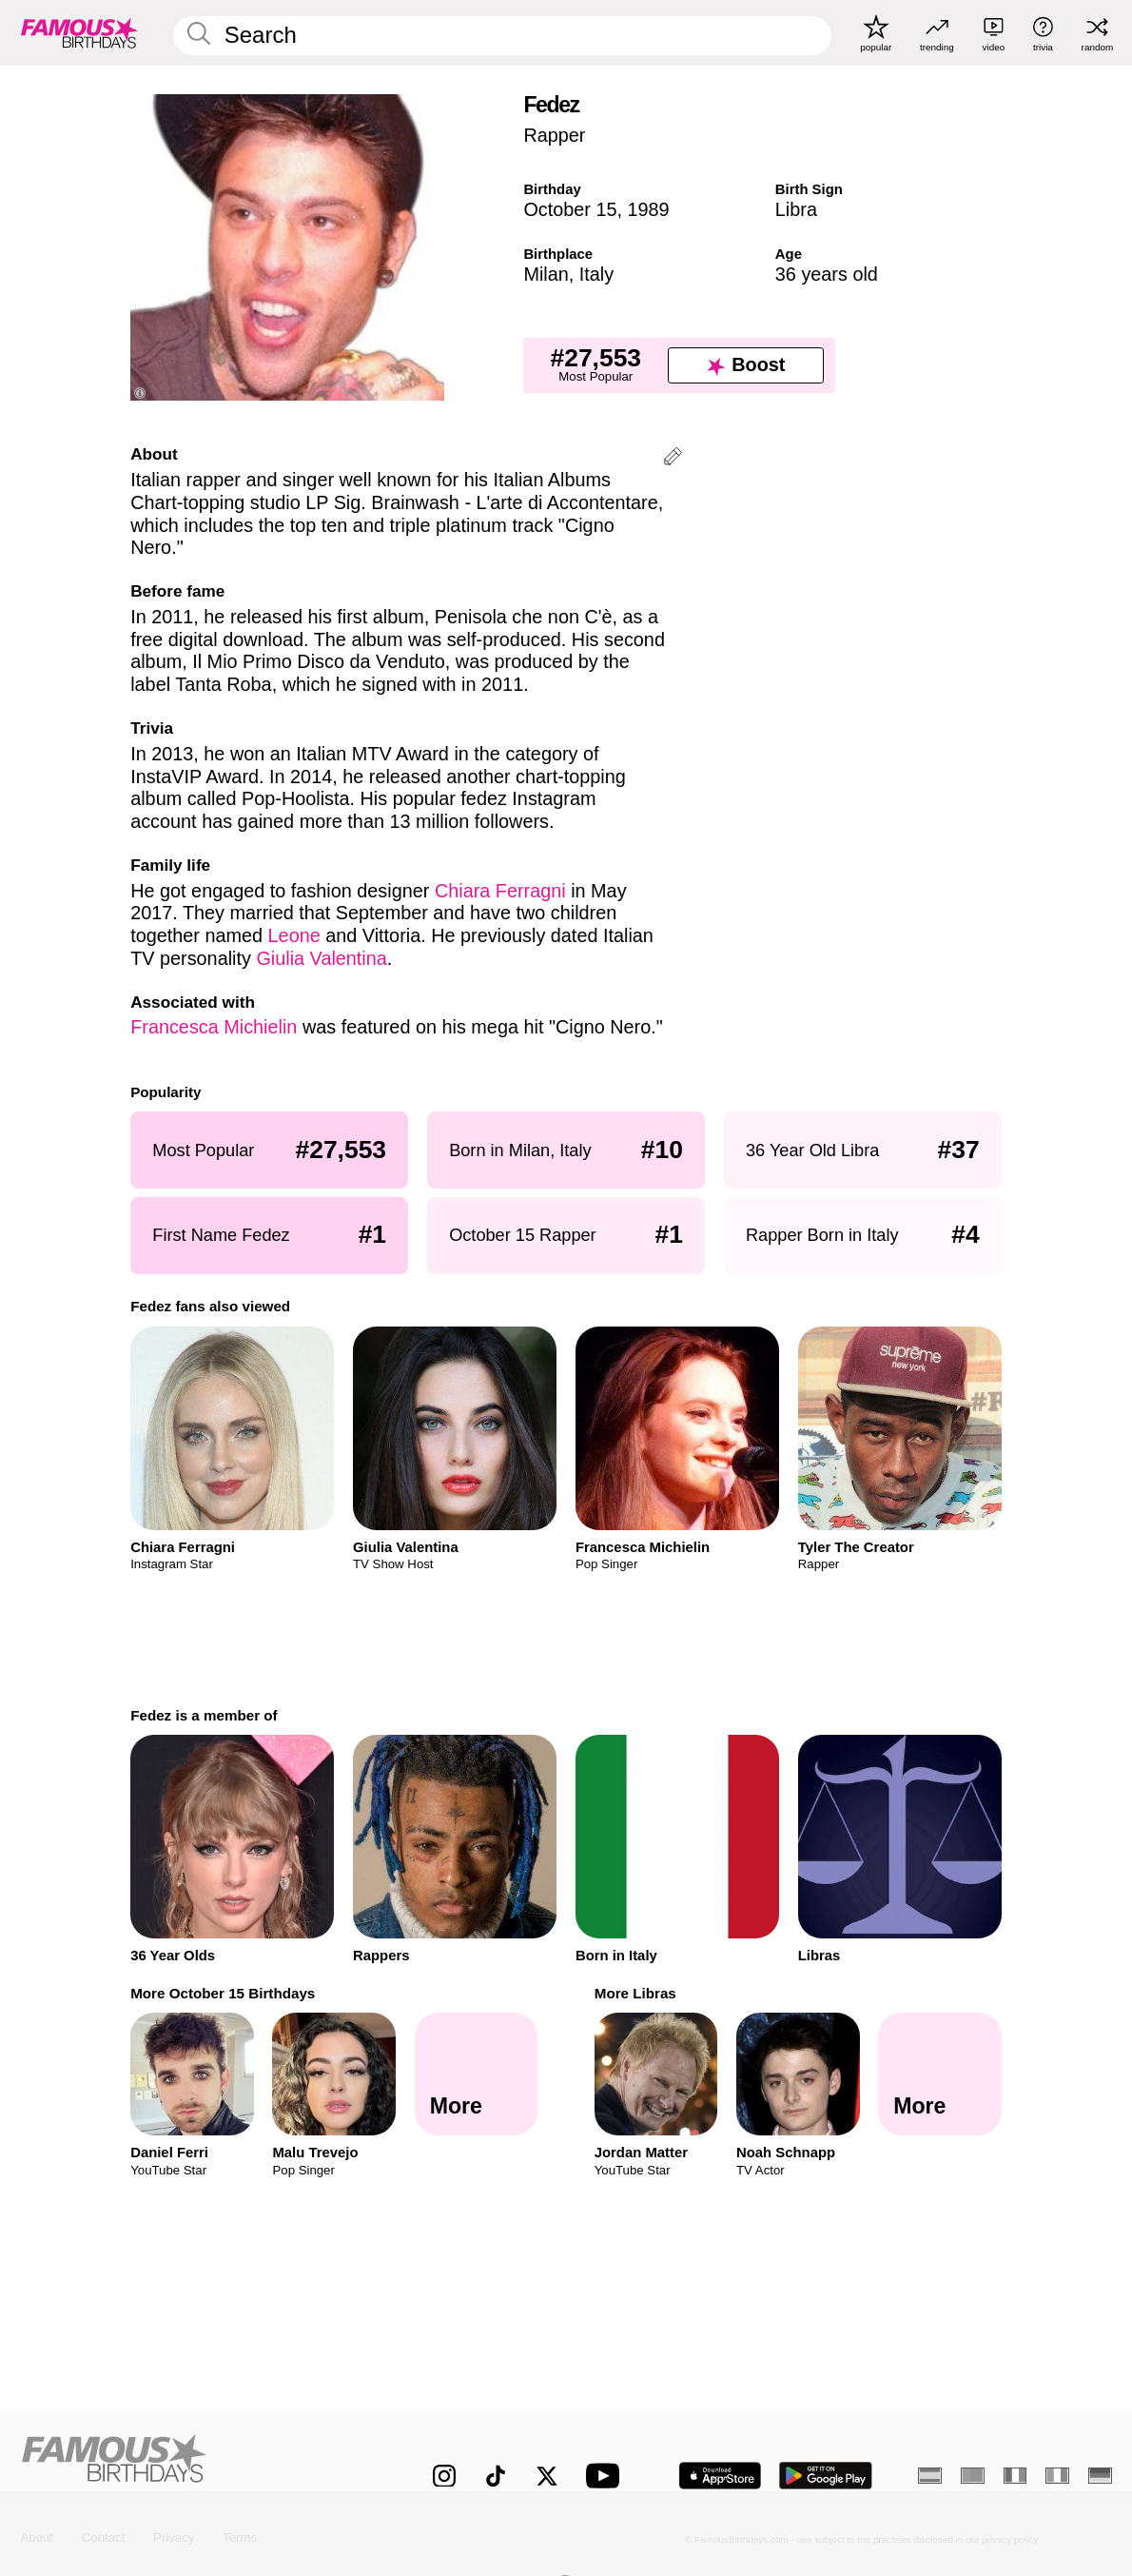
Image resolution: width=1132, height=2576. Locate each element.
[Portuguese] (973, 2476)
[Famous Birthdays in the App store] (720, 2475)
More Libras (635, 1993)
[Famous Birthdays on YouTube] (607, 2475)
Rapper (554, 135)
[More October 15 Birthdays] (476, 2074)
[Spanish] (930, 2476)
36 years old (826, 274)
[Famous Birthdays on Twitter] (547, 2476)
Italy (596, 274)
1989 (649, 209)
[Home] (194, 2463)
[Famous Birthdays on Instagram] (444, 2476)
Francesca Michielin (213, 1026)
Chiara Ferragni (500, 890)
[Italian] (1057, 2476)
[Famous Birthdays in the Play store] (825, 2475)
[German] (1100, 2476)
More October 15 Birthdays (222, 1993)
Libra (796, 209)
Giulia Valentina (321, 958)
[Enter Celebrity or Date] (502, 35)
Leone (294, 935)
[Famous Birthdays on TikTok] (495, 2476)
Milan (545, 274)
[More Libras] (939, 2074)
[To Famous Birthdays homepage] (79, 33)
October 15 (569, 209)
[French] (1015, 2476)
